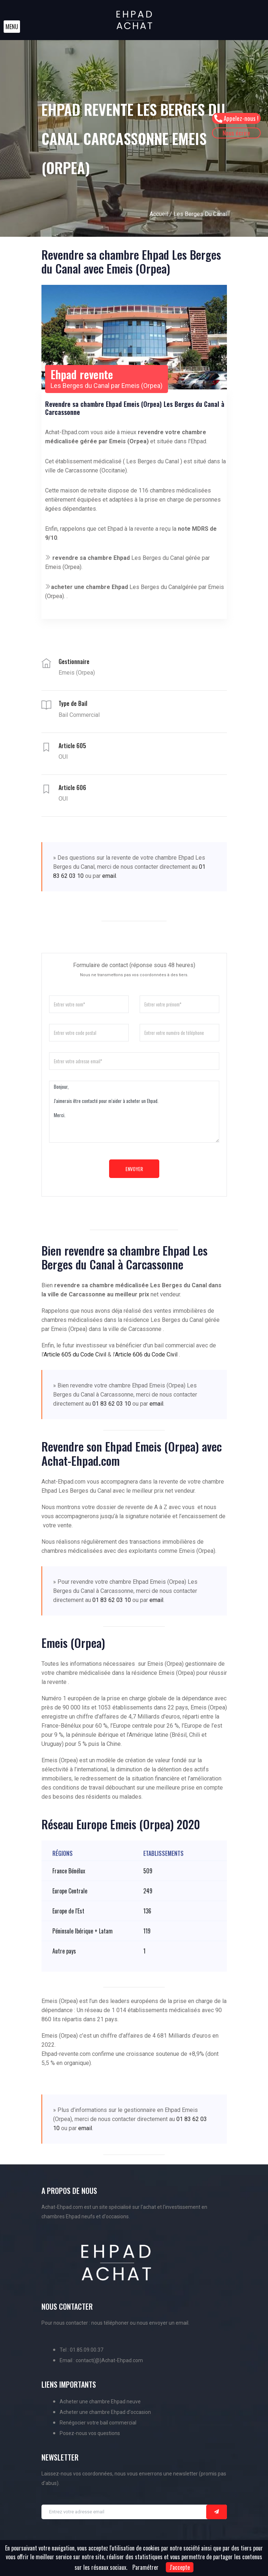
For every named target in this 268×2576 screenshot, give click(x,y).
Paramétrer (145, 2567)
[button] (12, 26)
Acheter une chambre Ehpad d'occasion (105, 2412)
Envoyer (134, 1169)
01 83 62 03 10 (111, 1403)
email (109, 875)
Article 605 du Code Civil (75, 1354)
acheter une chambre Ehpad (89, 587)
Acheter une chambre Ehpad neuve (100, 2401)
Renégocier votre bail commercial (98, 2423)
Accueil (158, 214)
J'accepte (179, 2567)
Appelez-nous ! (237, 118)
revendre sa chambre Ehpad (91, 557)
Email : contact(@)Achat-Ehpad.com (101, 2360)
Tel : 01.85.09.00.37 (81, 2350)
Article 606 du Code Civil (146, 1354)
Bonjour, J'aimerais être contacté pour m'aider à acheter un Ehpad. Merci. (134, 1112)
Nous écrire (237, 132)
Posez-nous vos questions (90, 2433)
